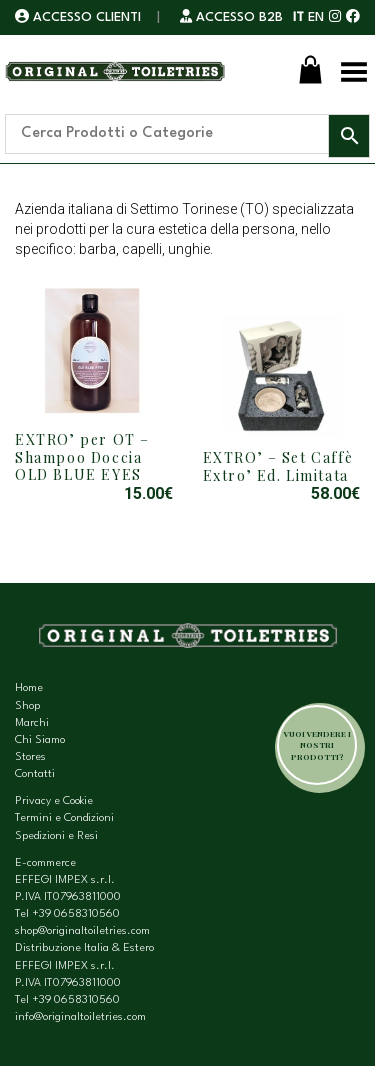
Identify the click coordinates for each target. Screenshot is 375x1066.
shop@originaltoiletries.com (82, 931)
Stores (30, 757)
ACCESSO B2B (231, 17)
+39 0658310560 (76, 914)
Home (29, 688)
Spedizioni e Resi (56, 836)
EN (316, 17)
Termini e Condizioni (64, 818)
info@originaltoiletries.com (80, 1017)
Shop (27, 706)
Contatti (35, 774)
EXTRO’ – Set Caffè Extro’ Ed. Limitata (278, 466)
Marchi (32, 723)
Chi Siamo (40, 740)
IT (298, 17)
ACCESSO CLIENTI (80, 17)
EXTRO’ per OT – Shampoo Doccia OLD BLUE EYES (82, 457)
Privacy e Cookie (54, 801)
